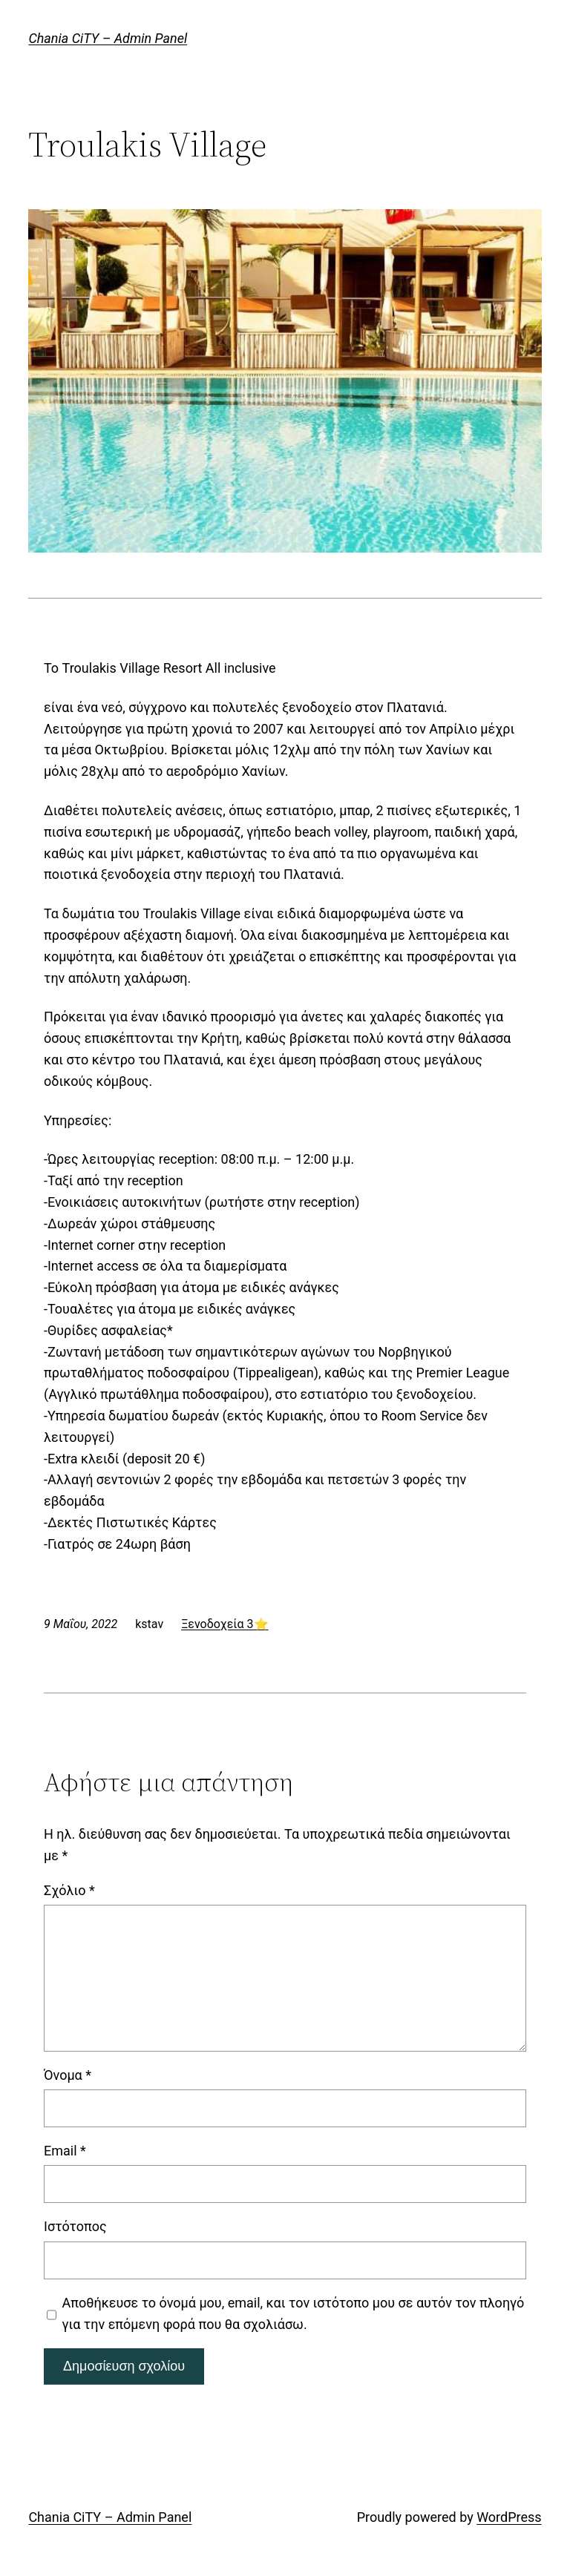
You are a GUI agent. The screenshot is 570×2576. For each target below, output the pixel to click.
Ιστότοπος (75, 2226)
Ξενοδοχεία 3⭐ (224, 1624)
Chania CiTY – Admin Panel (107, 38)
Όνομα (67, 2075)
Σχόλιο (69, 1890)
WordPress (508, 2517)
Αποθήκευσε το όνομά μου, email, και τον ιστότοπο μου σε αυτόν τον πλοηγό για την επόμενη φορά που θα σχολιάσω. (293, 2313)
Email (65, 2150)
